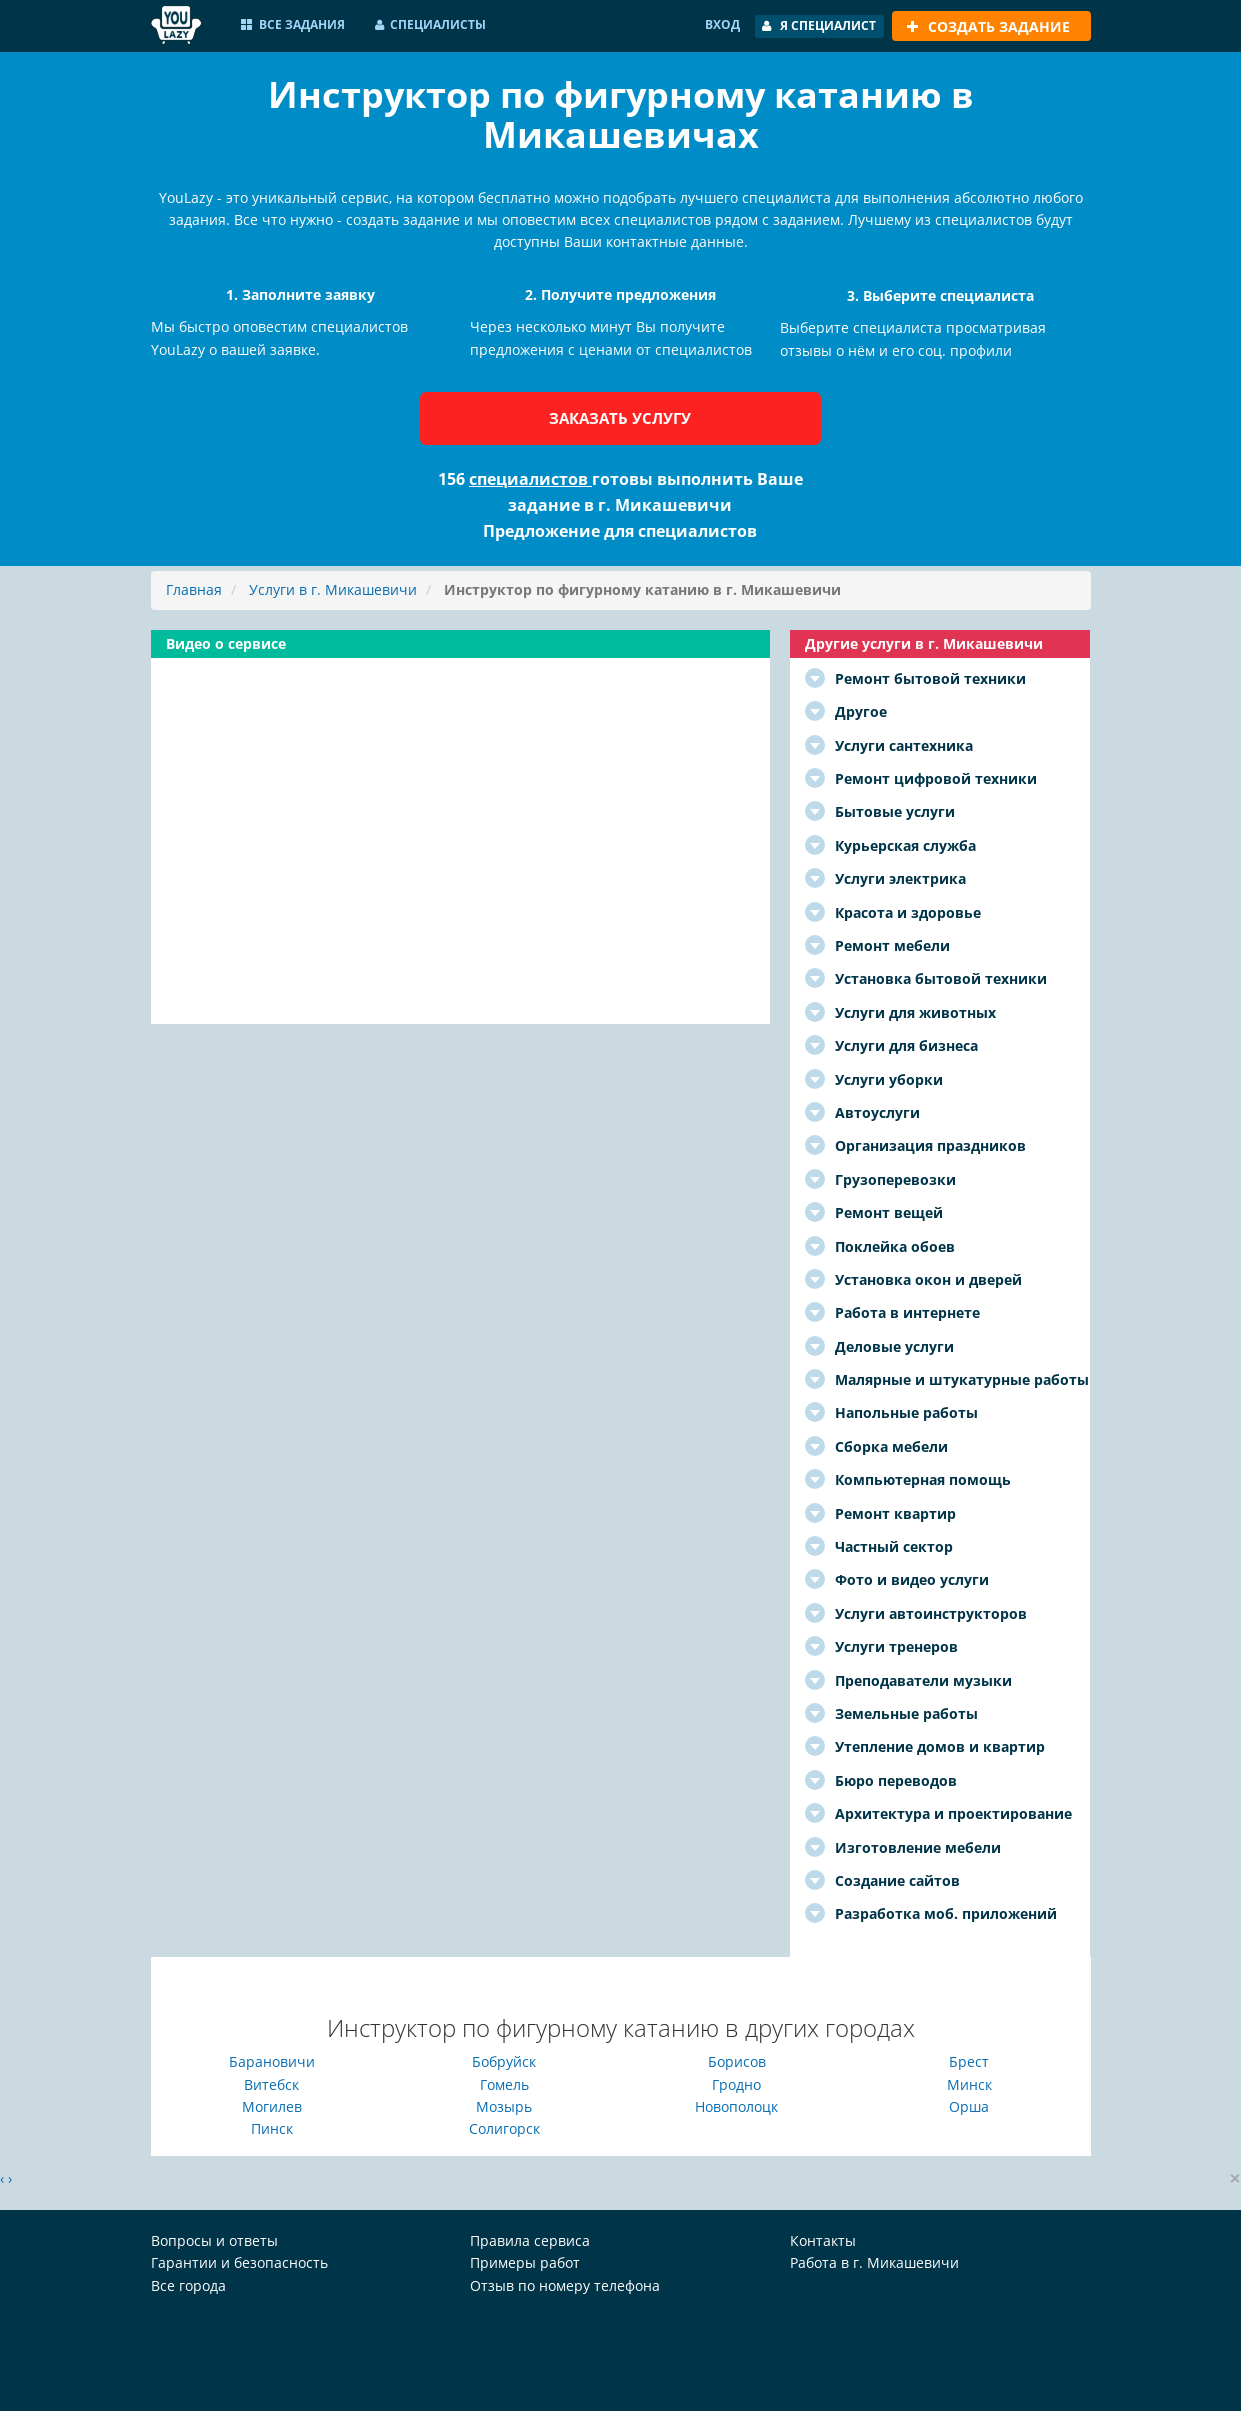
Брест (969, 2061)
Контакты (823, 2240)
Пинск (272, 2128)
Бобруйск (504, 2061)
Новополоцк (736, 2106)
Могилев (272, 2106)
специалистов (530, 479)
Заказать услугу (620, 418)
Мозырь (504, 2106)
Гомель (504, 2084)
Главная (194, 589)
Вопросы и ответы (214, 2240)
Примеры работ (525, 2262)
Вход (722, 24)
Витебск (271, 2084)
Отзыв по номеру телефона (565, 2285)
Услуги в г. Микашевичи (333, 589)
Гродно (736, 2084)
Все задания (293, 24)
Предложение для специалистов (620, 531)
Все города (188, 2285)
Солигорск (504, 2128)
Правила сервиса (530, 2240)
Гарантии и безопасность (239, 2262)
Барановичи (272, 2061)
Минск (969, 2084)
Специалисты (430, 24)
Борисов (737, 2061)
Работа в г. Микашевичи (874, 2262)
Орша (969, 2106)
